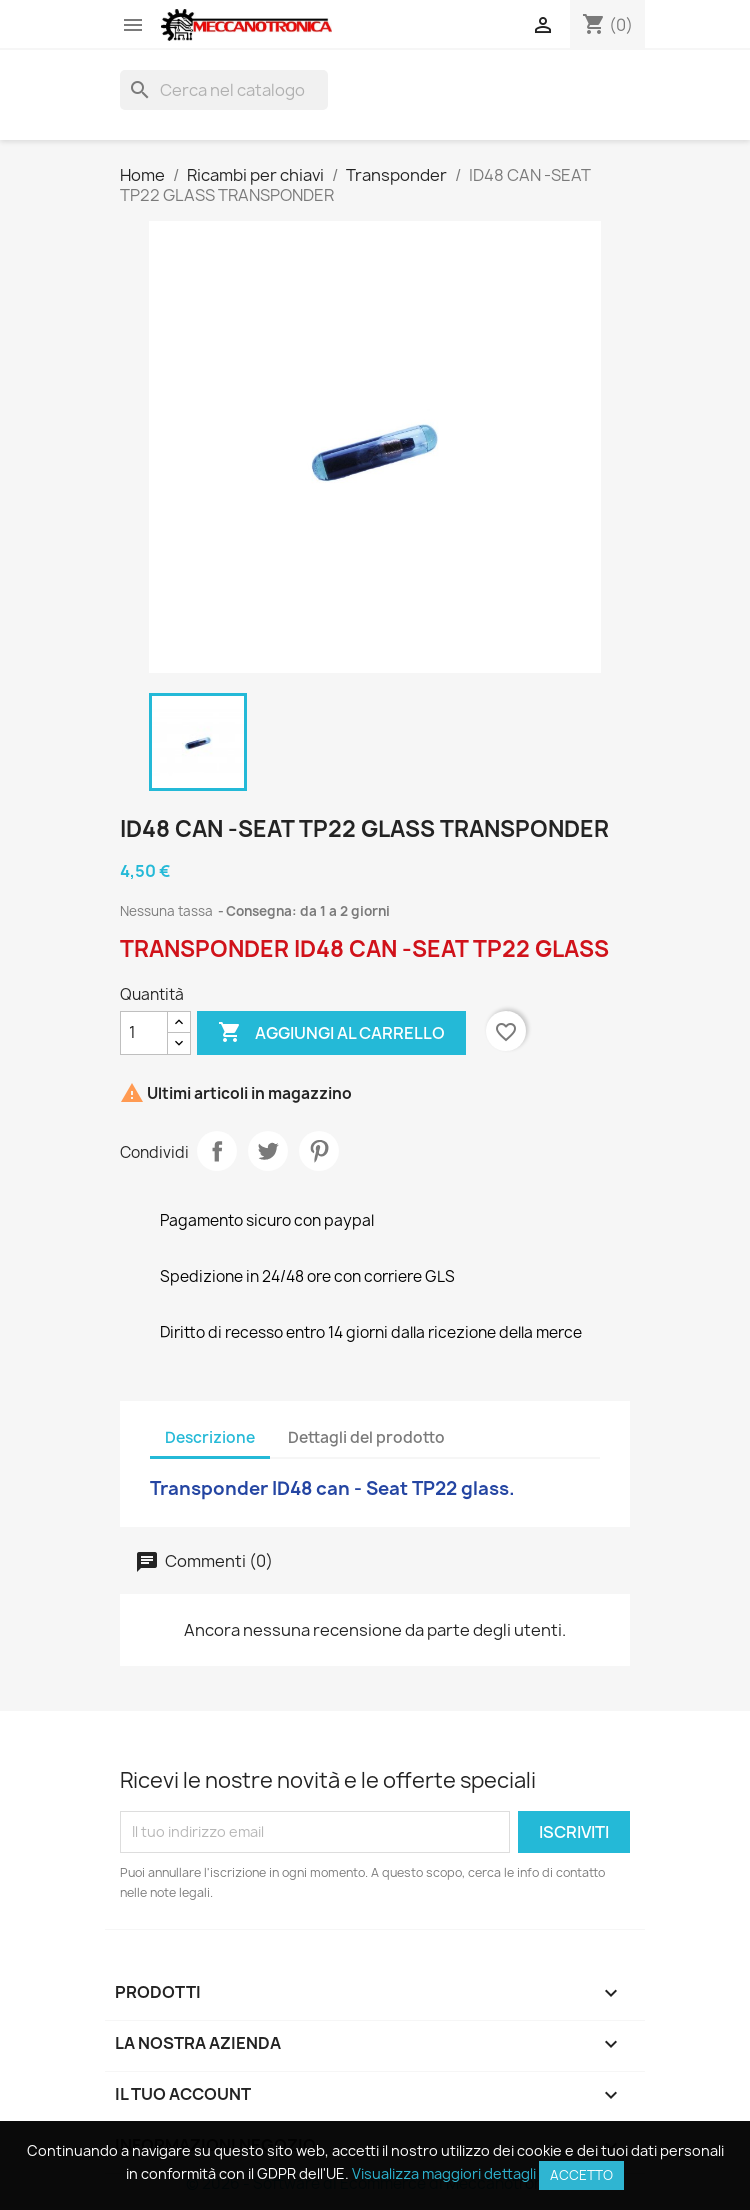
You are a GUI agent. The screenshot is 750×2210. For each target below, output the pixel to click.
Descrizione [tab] (210, 1437)
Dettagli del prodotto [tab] (366, 1437)
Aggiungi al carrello (331, 1033)
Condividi (217, 1151)
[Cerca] (224, 90)
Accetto (581, 2175)
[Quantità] (144, 1033)
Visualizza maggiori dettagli (444, 2173)
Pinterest (319, 1151)
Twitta (268, 1151)
